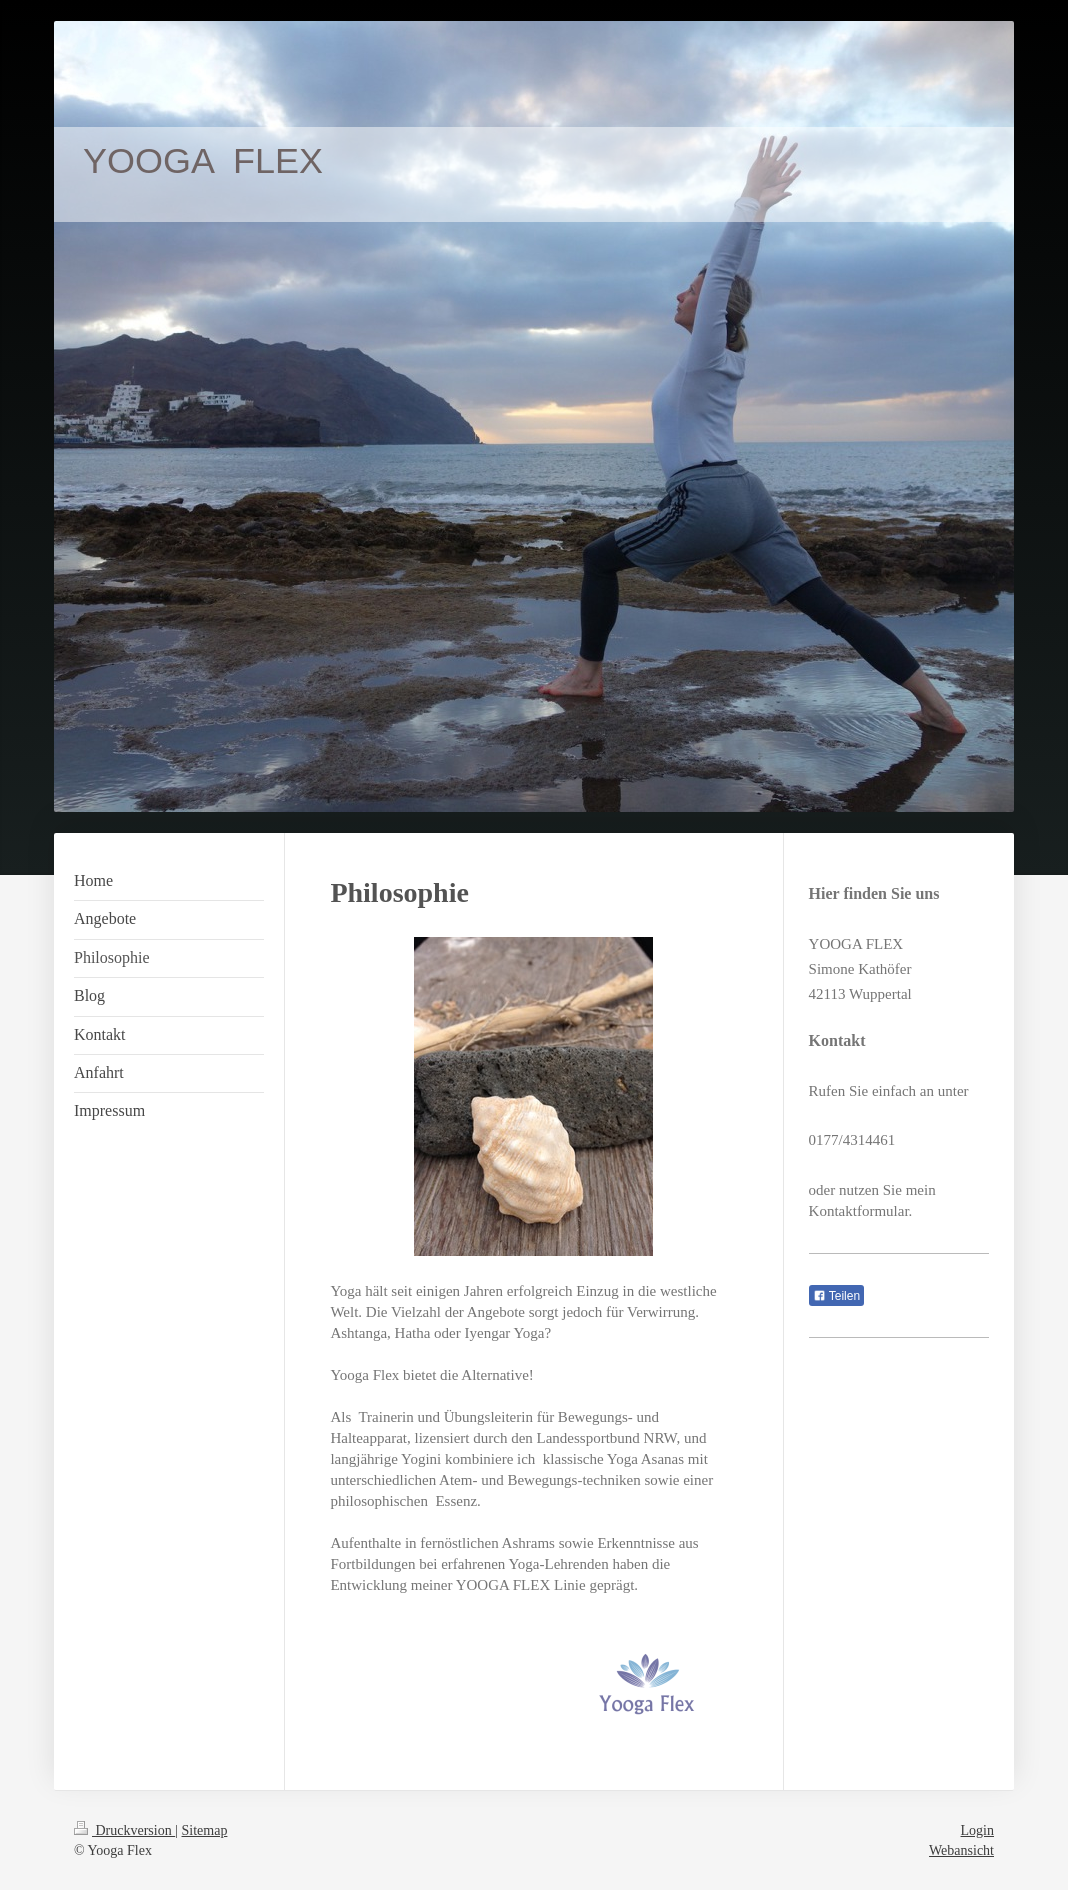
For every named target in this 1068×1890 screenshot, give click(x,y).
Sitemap (205, 1830)
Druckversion (124, 1830)
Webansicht (961, 1850)
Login (977, 1830)
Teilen (836, 1296)
